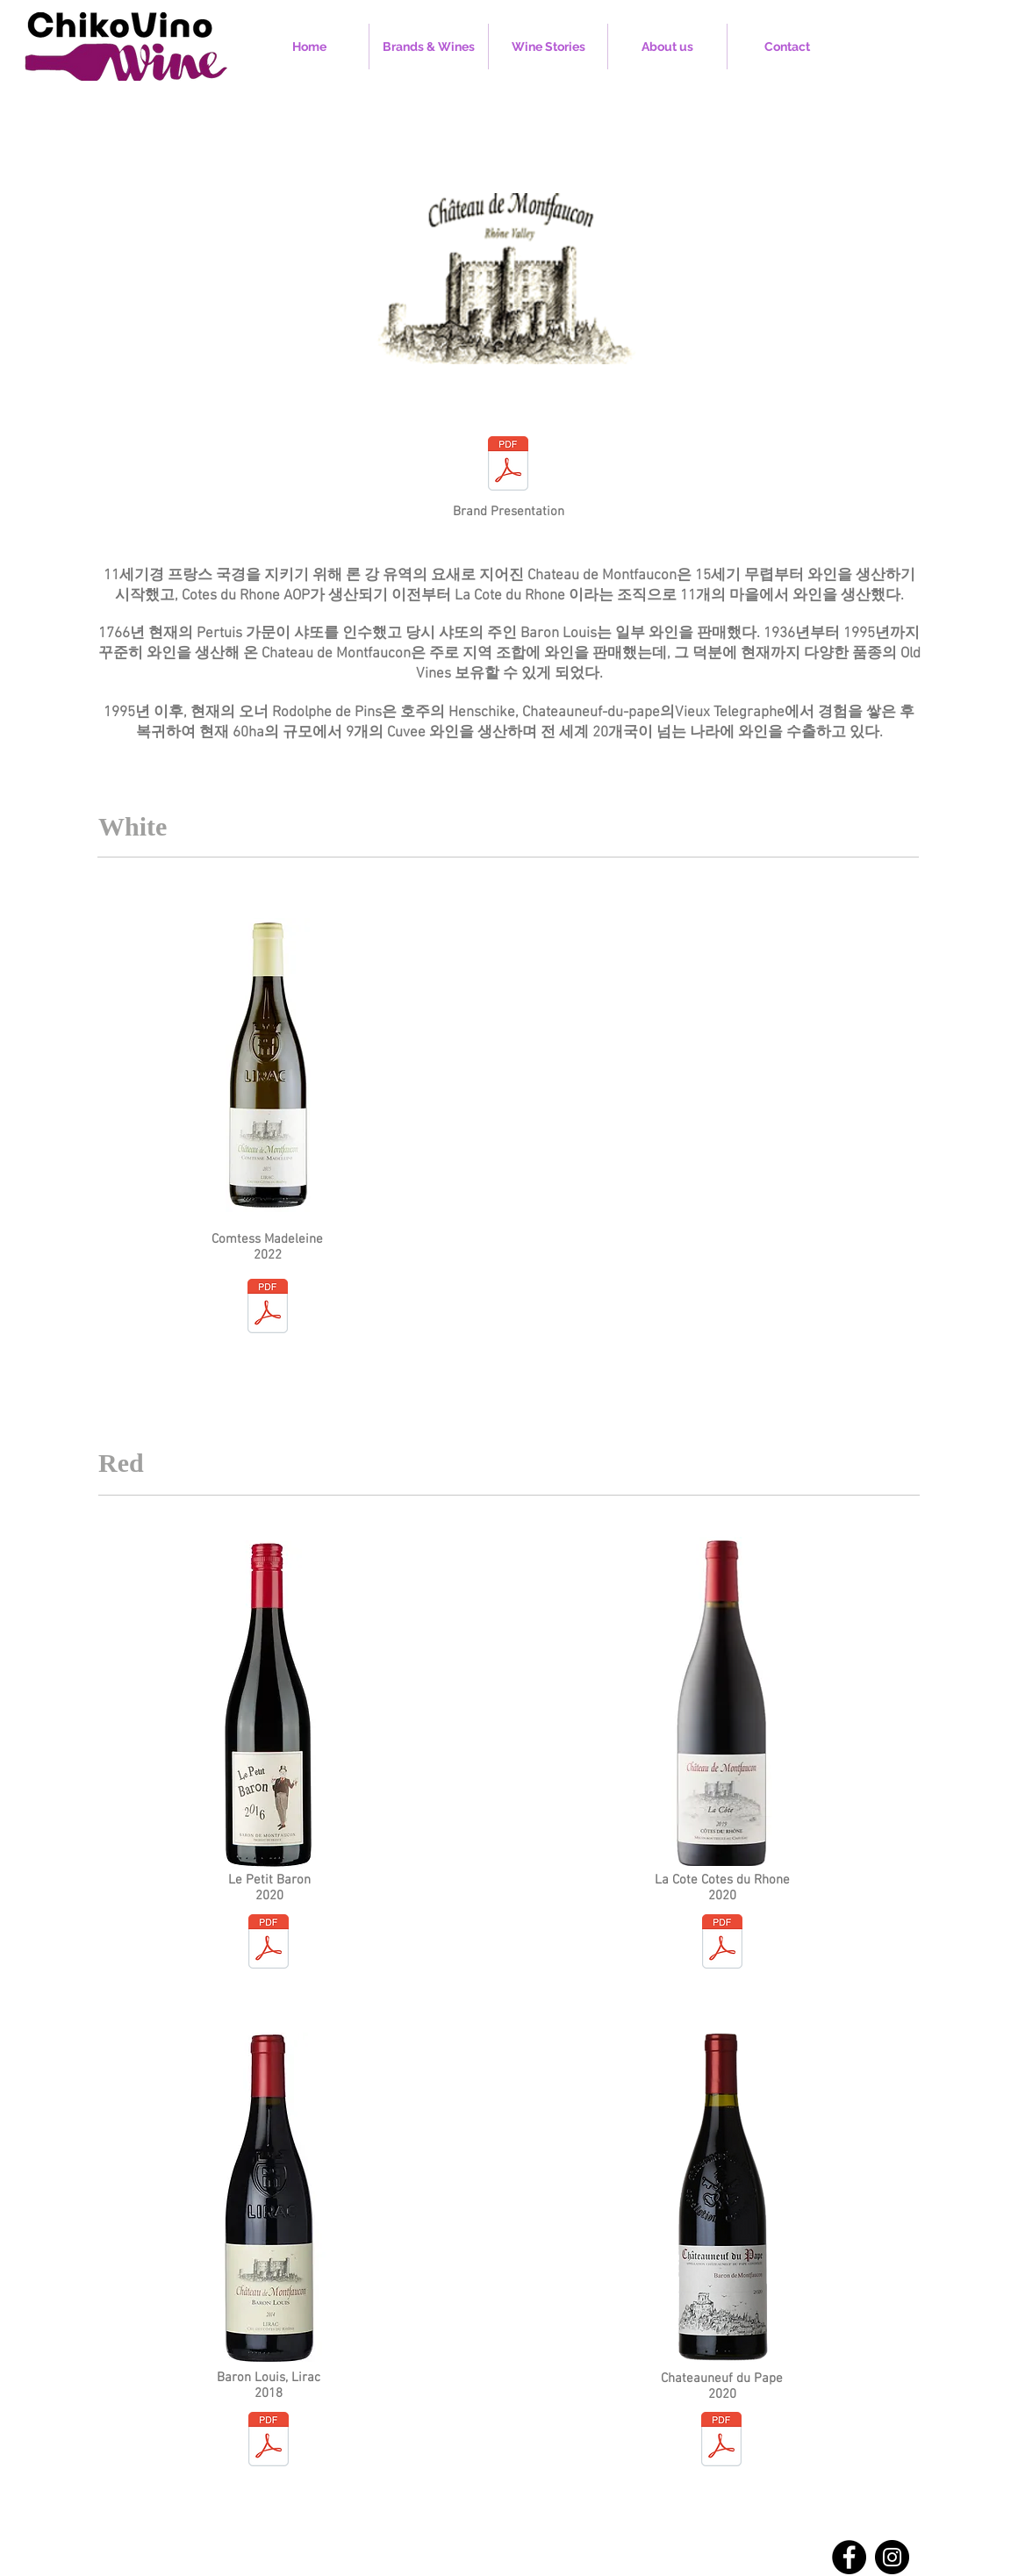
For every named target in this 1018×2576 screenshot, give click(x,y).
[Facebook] (849, 2557)
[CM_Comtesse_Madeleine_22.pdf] (267, 1308)
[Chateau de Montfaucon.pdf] (508, 465)
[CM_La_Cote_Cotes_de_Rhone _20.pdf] (722, 1944)
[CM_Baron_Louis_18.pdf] (268, 2441)
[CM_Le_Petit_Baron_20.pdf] (268, 1944)
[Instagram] (892, 2557)
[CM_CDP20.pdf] (721, 2441)
